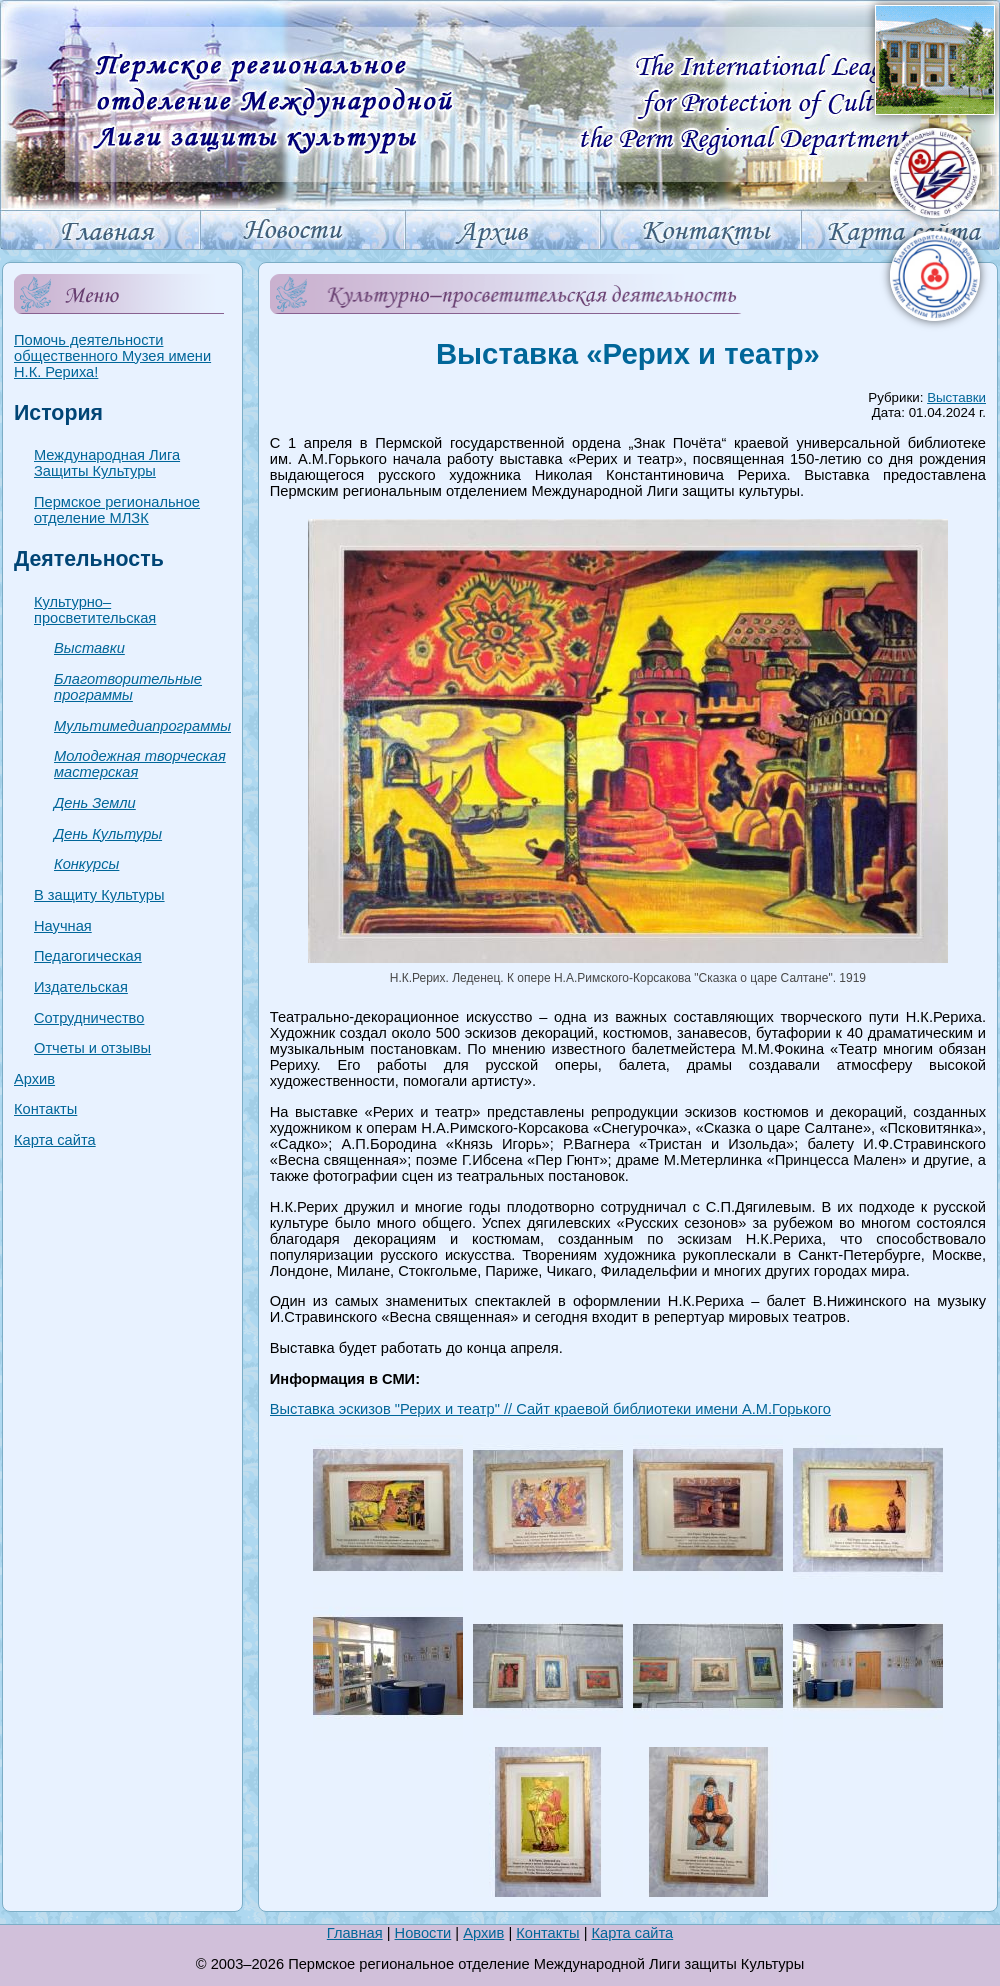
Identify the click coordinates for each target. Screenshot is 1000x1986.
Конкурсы (86, 864)
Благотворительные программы (128, 687)
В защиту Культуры (99, 895)
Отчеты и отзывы (92, 1048)
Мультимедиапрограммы (142, 726)
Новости (423, 1933)
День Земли (95, 803)
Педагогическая (88, 956)
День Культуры (108, 834)
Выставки (89, 648)
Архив (34, 1079)
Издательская (81, 987)
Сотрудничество (89, 1018)
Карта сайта (55, 1140)
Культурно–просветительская (95, 610)
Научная (63, 926)
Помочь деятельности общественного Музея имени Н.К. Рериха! (112, 356)
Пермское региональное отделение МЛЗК (117, 510)
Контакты (45, 1109)
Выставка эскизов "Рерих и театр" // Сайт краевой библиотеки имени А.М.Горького (550, 1409)
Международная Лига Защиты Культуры (107, 463)
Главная (355, 1933)
